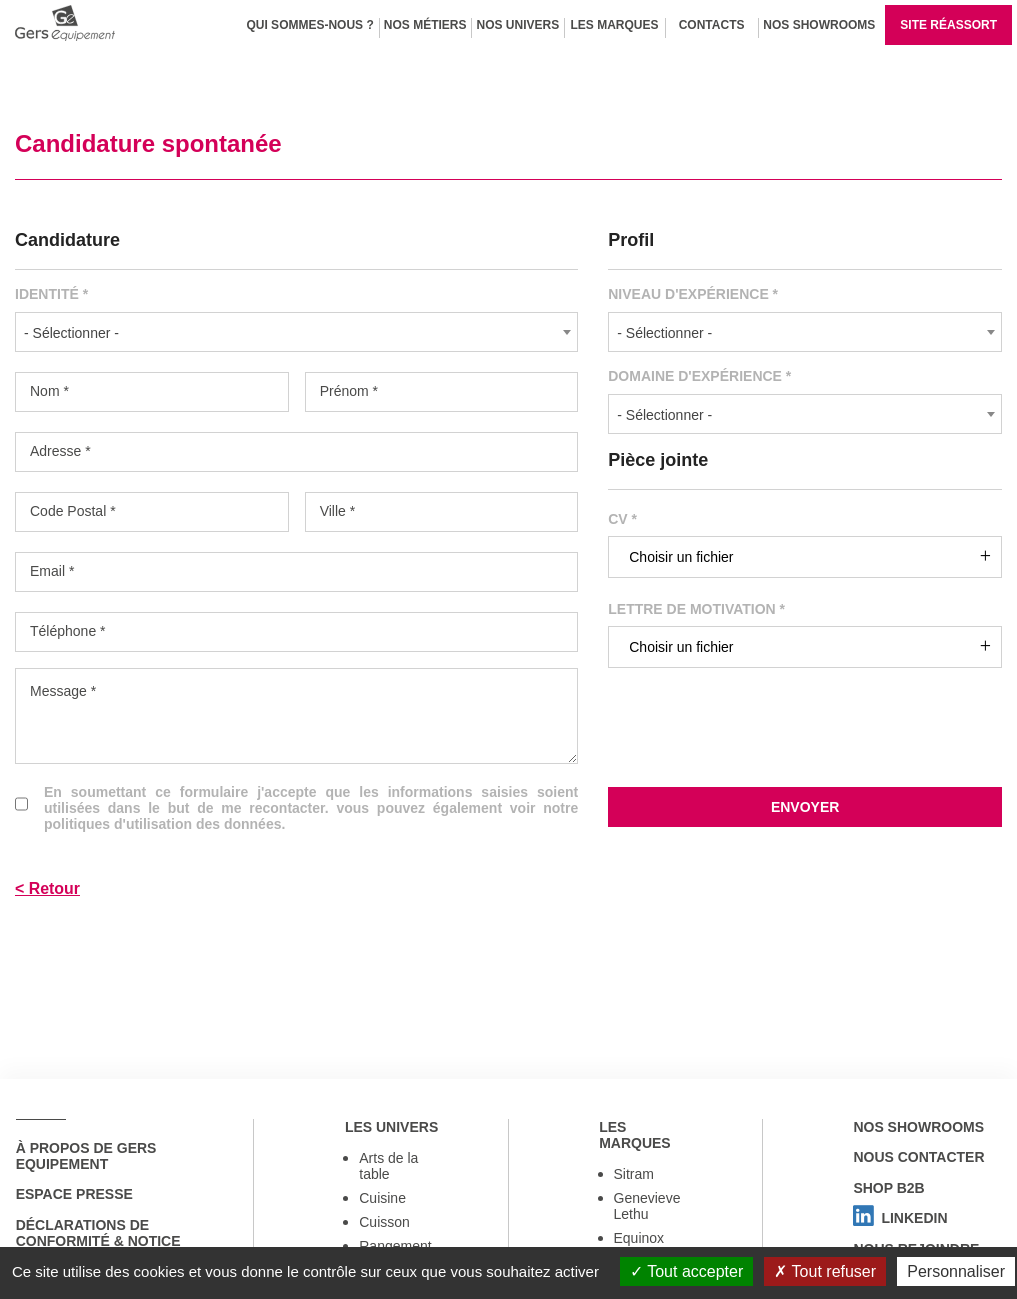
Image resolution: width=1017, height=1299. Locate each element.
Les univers (390, 1127)
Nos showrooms (918, 1127)
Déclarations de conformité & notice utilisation (97, 1242)
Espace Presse (73, 1195)
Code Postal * (73, 511)
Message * (63, 691)
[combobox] (296, 332)
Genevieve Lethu (647, 1207)
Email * (52, 571)
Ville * (338, 511)
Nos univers (517, 25)
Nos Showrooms (819, 25)
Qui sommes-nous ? (309, 25)
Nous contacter (918, 1158)
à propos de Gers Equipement (85, 1156)
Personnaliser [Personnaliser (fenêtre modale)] (956, 1271)
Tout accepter (686, 1271)
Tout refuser (825, 1271)
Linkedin (900, 1220)
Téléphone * (68, 631)
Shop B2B (888, 1189)
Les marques (615, 25)
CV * (622, 519)
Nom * (49, 391)
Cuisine (382, 1199)
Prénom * (349, 391)
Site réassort (948, 25)
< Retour (47, 888)
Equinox (639, 1239)
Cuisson (384, 1223)
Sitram (634, 1175)
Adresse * (60, 451)
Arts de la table (388, 1167)
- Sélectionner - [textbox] (71, 333)
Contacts (712, 25)
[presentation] (805, 744)
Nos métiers (425, 25)
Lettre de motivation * (696, 609)
